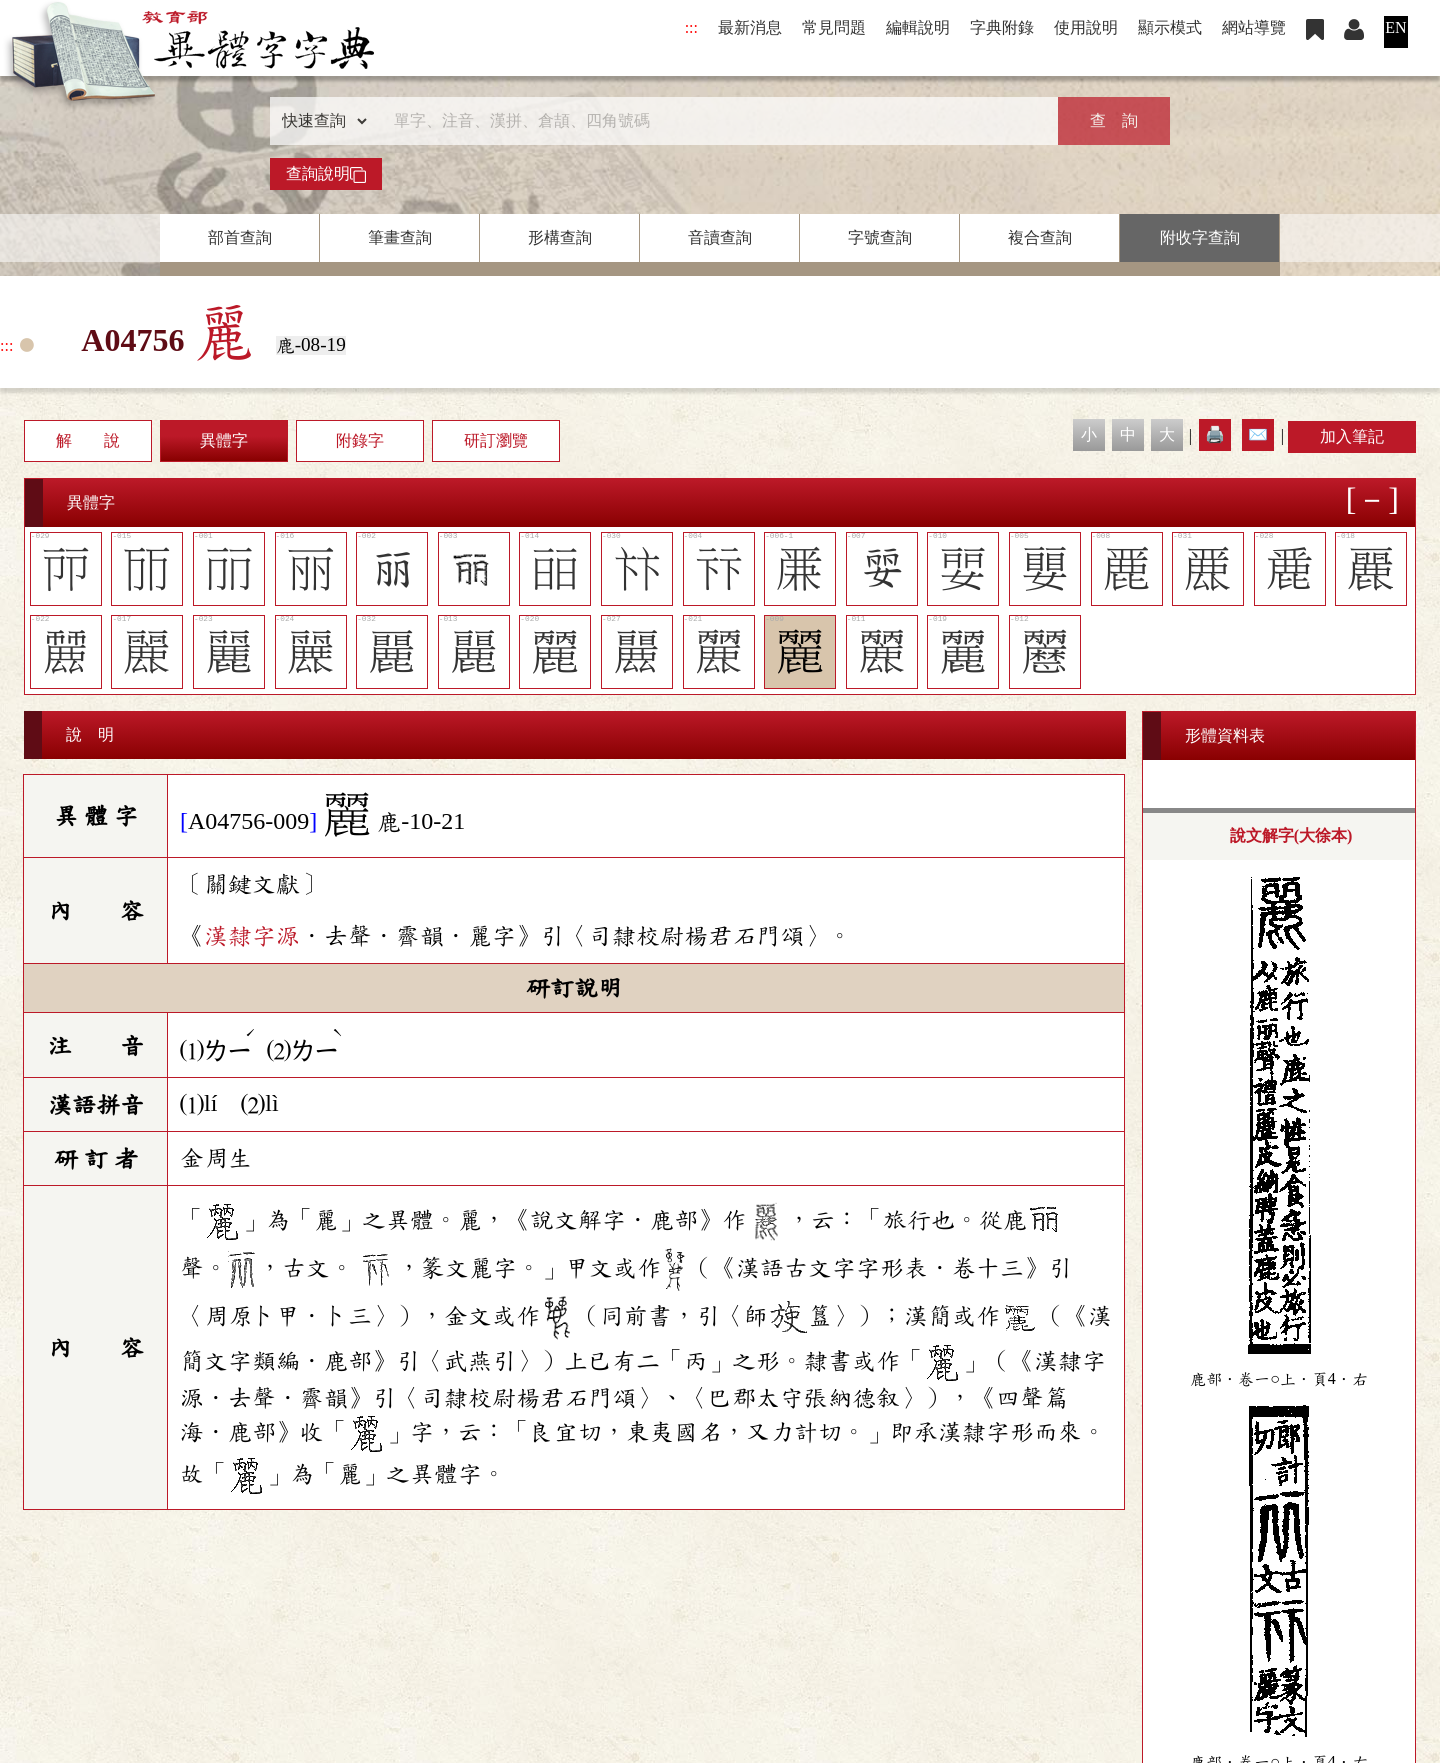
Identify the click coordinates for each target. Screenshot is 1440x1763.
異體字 (224, 440)
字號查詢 (880, 237)
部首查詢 (240, 237)
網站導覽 (1254, 27)
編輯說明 (918, 27)
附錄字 (360, 440)
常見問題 (834, 27)
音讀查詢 (720, 237)
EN (1395, 27)
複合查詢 (1040, 237)
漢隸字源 (252, 936)
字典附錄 (1002, 27)
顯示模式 (1170, 27)
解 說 (88, 440)
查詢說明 (326, 174)
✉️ (1258, 434)
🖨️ (1215, 434)
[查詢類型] (320, 121)
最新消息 (750, 27)
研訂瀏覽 (496, 440)
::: (691, 27)
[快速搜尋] (713, 121)
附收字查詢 (1200, 237)
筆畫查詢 (400, 237)
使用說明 (1086, 27)
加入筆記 (1352, 436)
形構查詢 (560, 237)
